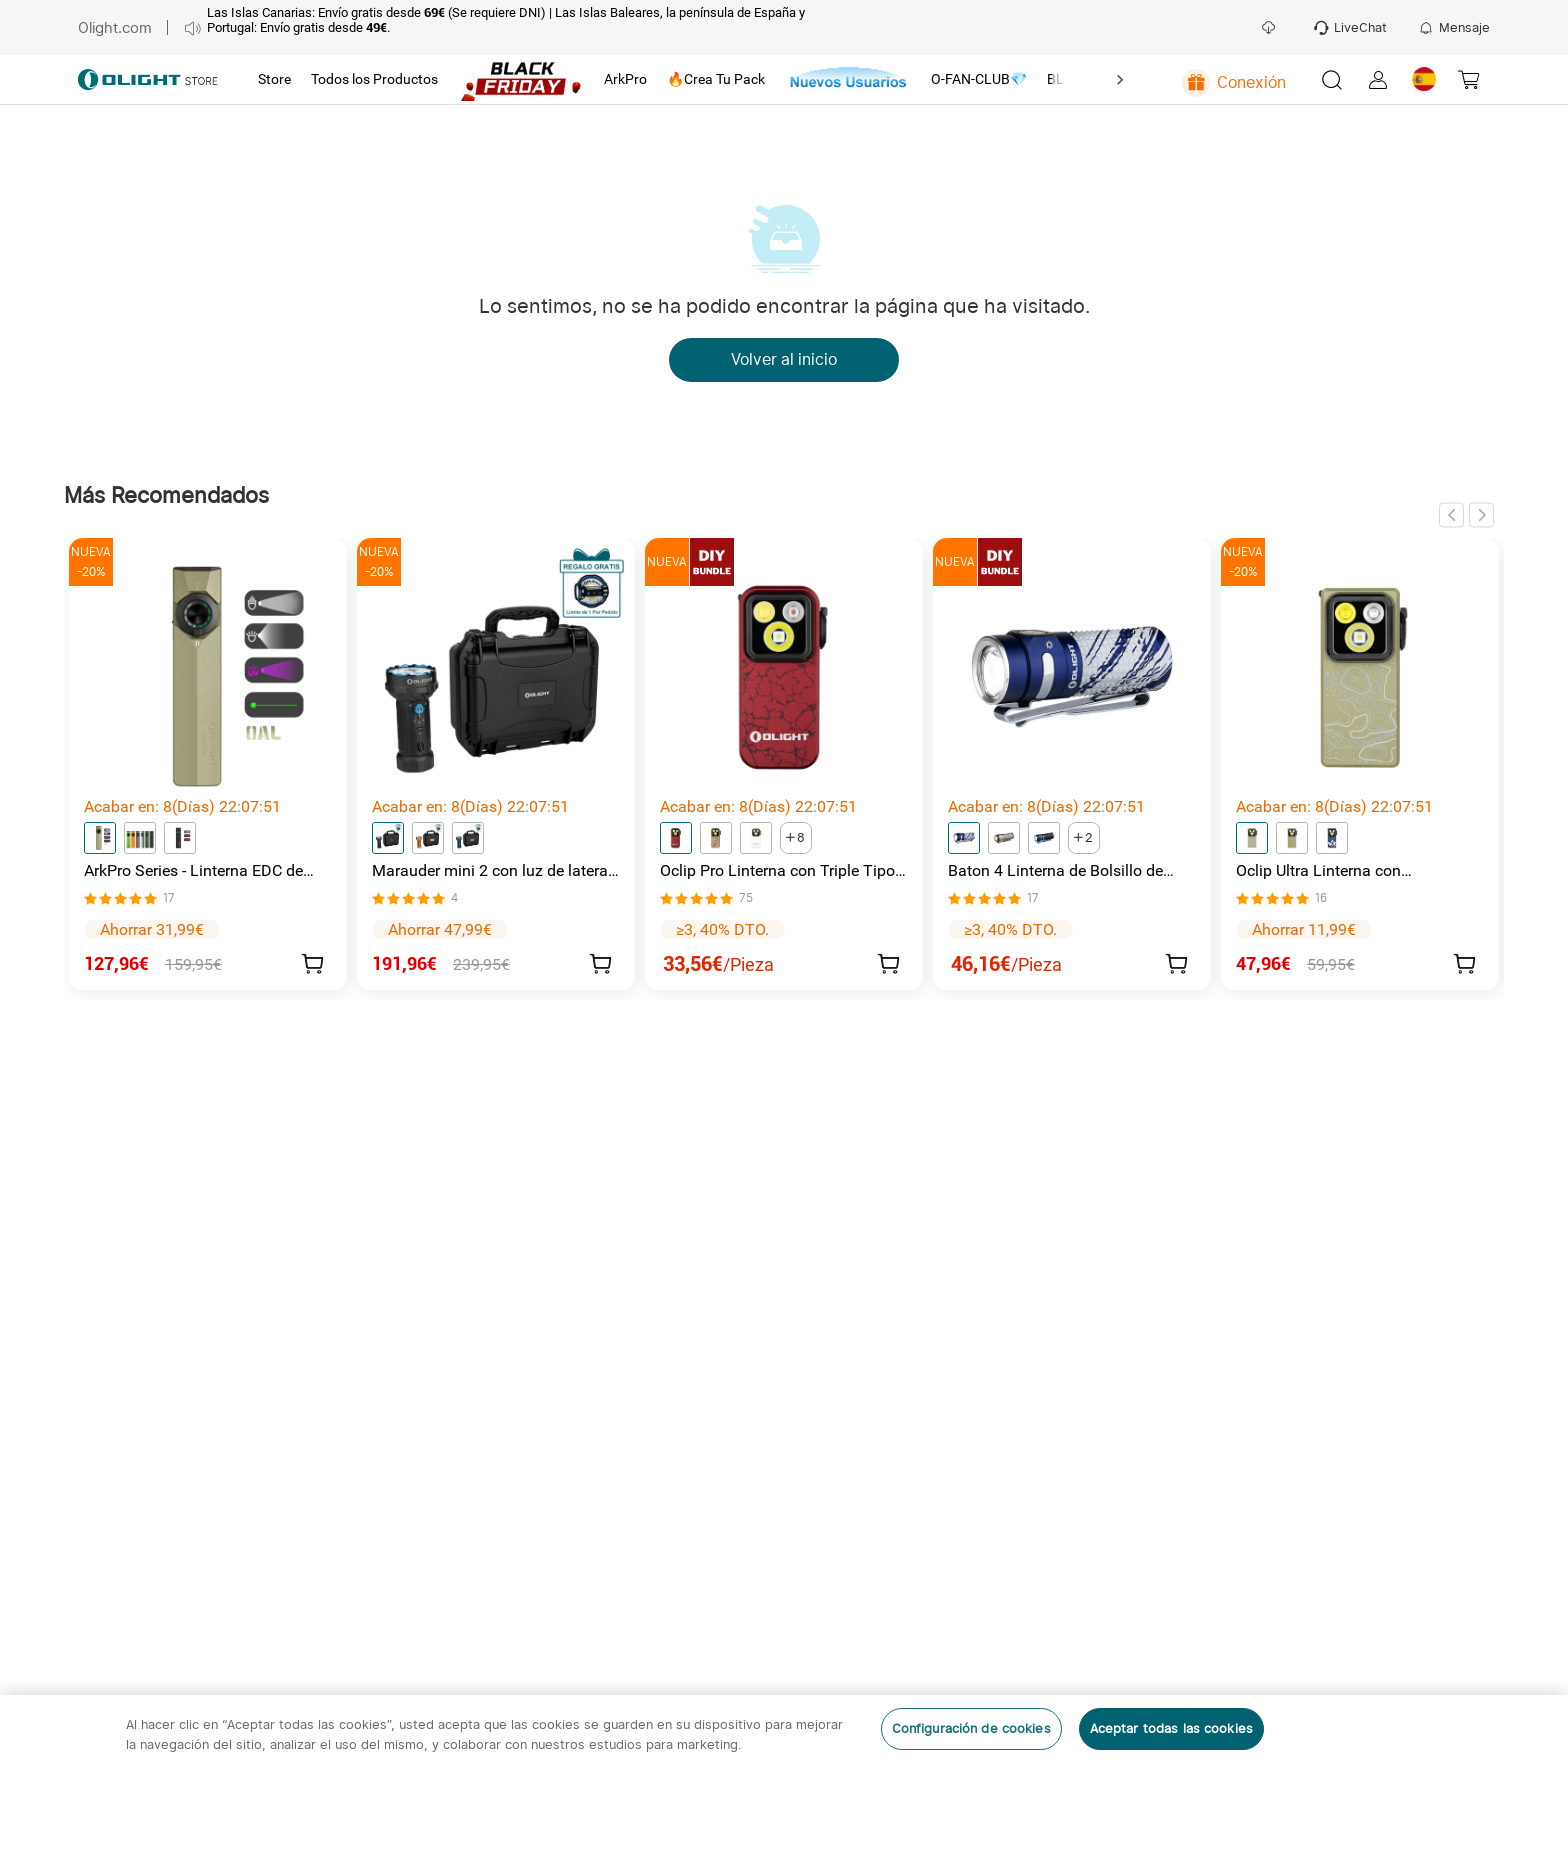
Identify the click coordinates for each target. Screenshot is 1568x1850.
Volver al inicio (784, 360)
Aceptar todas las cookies (1171, 1728)
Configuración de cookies (971, 1728)
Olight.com (115, 27)
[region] (784, 1772)
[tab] (274, 80)
